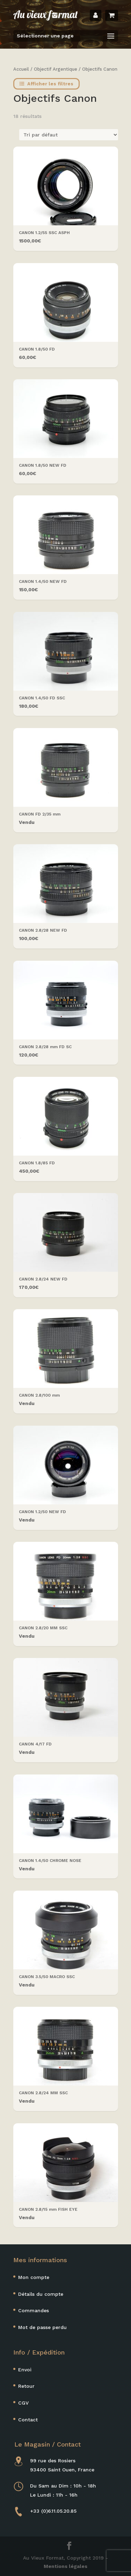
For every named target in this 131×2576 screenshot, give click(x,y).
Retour (26, 2386)
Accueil (21, 69)
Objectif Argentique (55, 69)
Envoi (24, 2369)
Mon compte (33, 2277)
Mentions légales (65, 2566)
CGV (23, 2403)
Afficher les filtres (46, 83)
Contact (28, 2419)
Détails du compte (40, 2294)
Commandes (33, 2310)
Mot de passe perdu (42, 2327)
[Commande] (68, 134)
